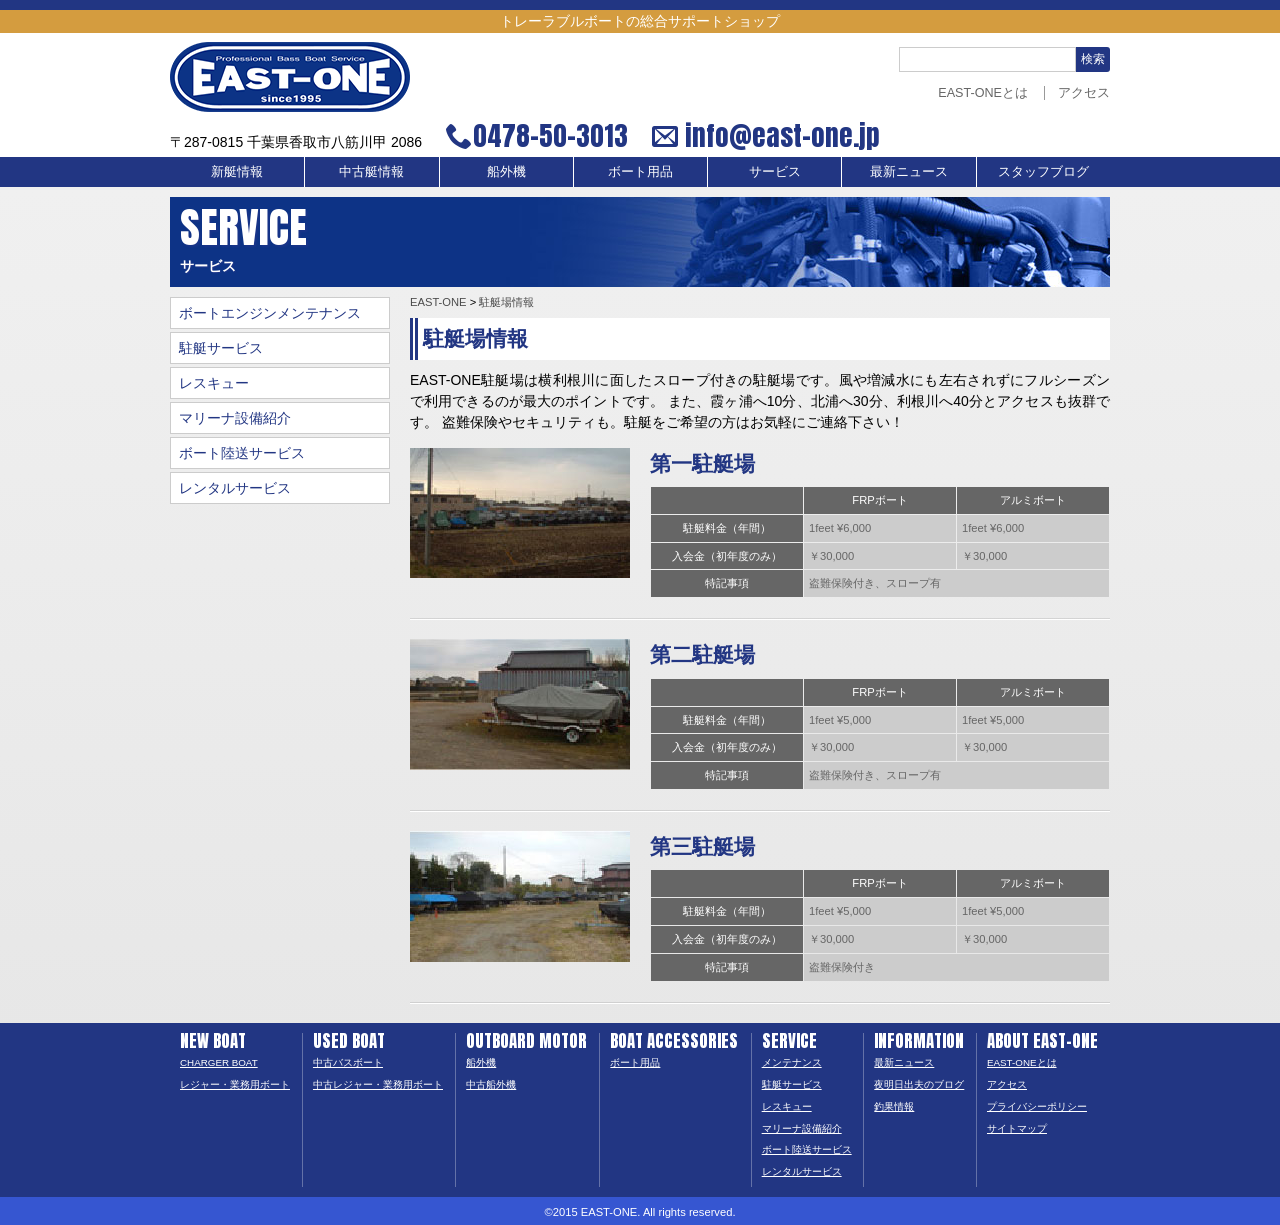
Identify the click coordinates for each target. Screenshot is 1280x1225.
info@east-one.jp (779, 136)
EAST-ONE (438, 302)
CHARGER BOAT (219, 1062)
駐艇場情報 (506, 302)
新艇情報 (237, 172)
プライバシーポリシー (1037, 1106)
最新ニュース (909, 172)
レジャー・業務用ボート (235, 1084)
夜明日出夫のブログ (919, 1084)
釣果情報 (894, 1106)
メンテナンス (792, 1062)
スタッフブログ (1043, 172)
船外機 (506, 172)
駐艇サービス (221, 348)
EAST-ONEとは (983, 93)
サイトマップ (1017, 1128)
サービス (775, 172)
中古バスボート (348, 1062)
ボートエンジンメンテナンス (270, 313)
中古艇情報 (371, 172)
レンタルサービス (235, 488)
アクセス (1084, 93)
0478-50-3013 (550, 136)
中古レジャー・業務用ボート (378, 1084)
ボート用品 (640, 172)
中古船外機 (491, 1084)
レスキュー (214, 383)
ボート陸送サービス (242, 453)
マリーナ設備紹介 (235, 418)
